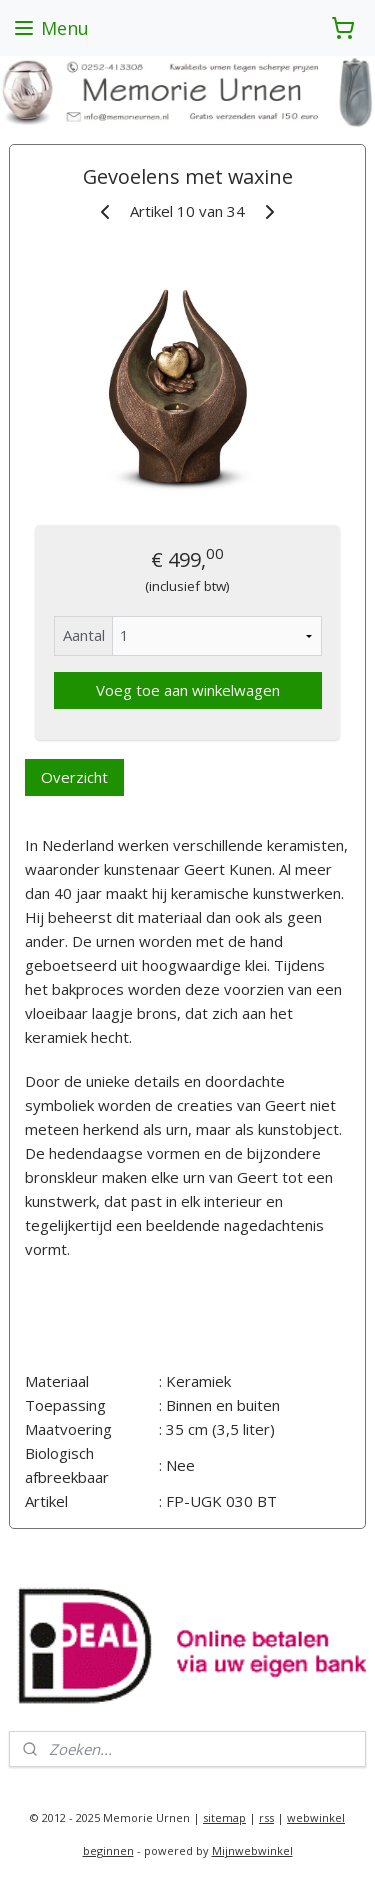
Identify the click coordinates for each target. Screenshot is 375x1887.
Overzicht (74, 777)
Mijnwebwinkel (252, 1850)
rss (266, 1817)
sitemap (224, 1817)
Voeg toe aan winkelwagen (188, 690)
